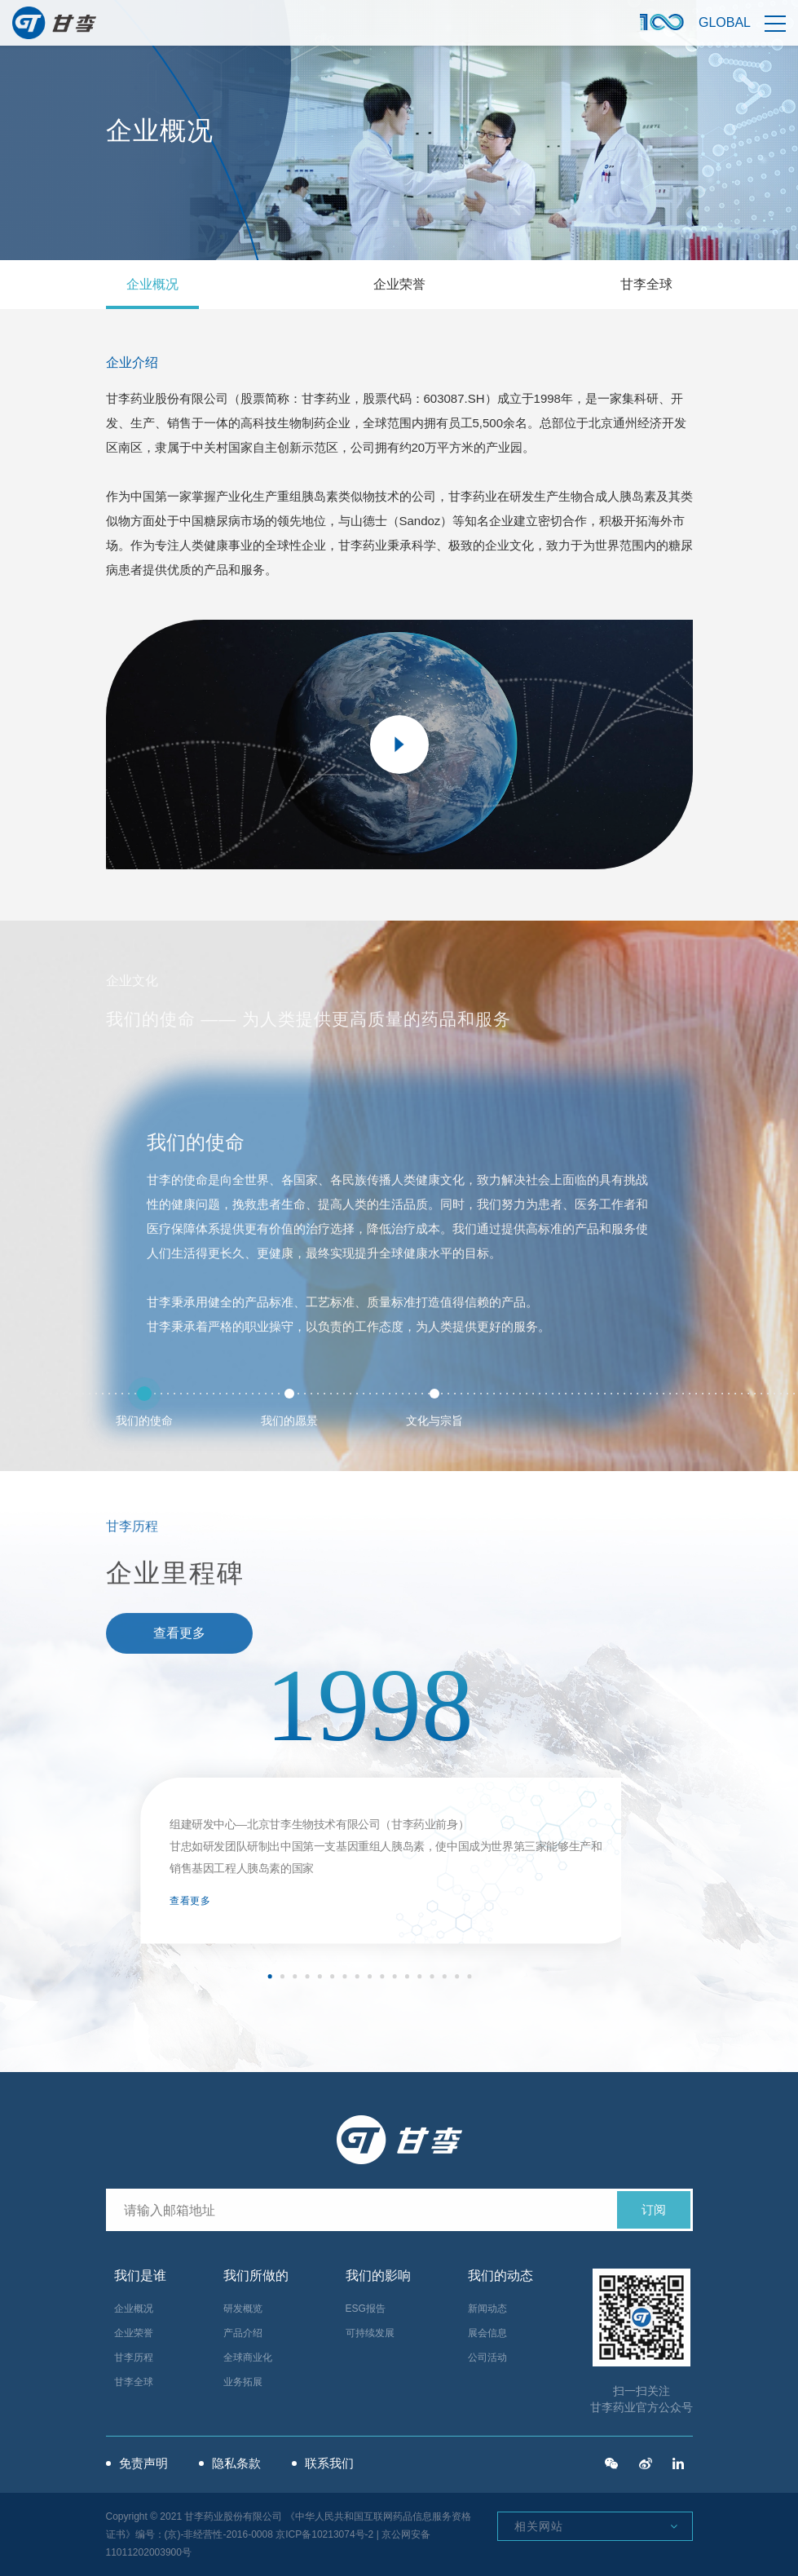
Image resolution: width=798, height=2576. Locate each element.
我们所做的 (256, 2275)
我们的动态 (500, 2275)
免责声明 (143, 2463)
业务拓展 (242, 2382)
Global (725, 22)
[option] (369, 1808)
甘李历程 (133, 2357)
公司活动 (487, 2357)
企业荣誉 (399, 284)
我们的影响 (378, 2275)
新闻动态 (487, 2308)
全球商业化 (247, 2357)
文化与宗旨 (434, 1408)
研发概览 (242, 2308)
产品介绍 (242, 2333)
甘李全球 (646, 284)
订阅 (653, 2209)
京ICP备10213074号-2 (324, 2534)
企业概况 (152, 284)
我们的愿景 (289, 1408)
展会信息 (487, 2333)
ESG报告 (366, 2308)
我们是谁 (140, 2275)
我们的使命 (144, 1408)
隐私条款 (236, 2463)
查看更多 (189, 1901)
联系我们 (329, 2463)
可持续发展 (370, 2333)
